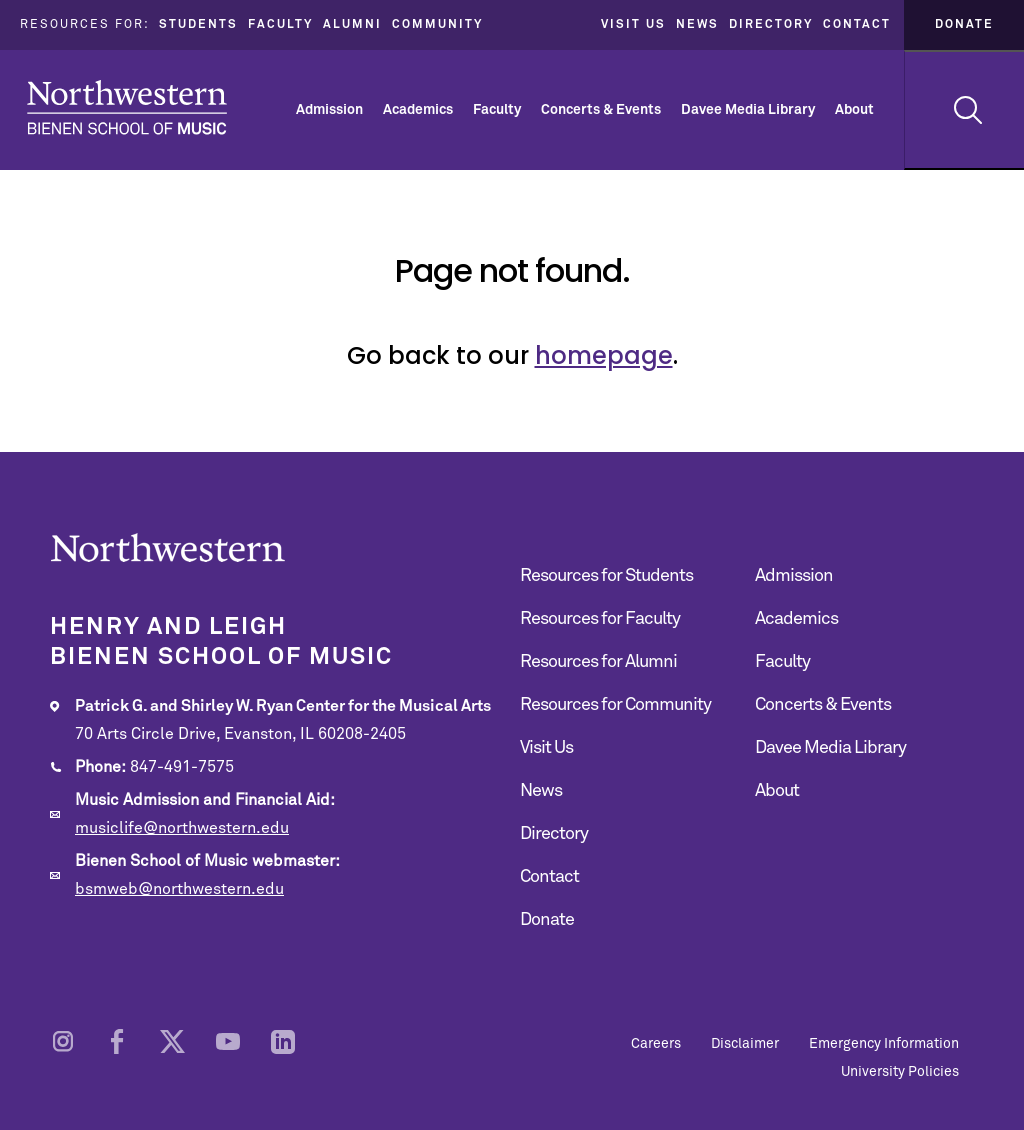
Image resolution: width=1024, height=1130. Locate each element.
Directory (771, 25)
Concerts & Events (601, 110)
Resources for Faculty (600, 619)
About (854, 110)
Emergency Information (884, 1044)
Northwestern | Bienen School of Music (127, 107)
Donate (964, 25)
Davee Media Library (748, 110)
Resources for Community (615, 705)
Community (437, 25)
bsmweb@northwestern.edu (179, 889)
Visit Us (633, 25)
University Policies (900, 1072)
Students (198, 25)
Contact (857, 25)
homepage (604, 355)
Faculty (280, 25)
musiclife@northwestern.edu (182, 828)
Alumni (352, 25)
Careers (656, 1044)
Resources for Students (606, 576)
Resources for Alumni (598, 662)
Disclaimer (745, 1044)
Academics (418, 110)
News (697, 25)
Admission (329, 110)
